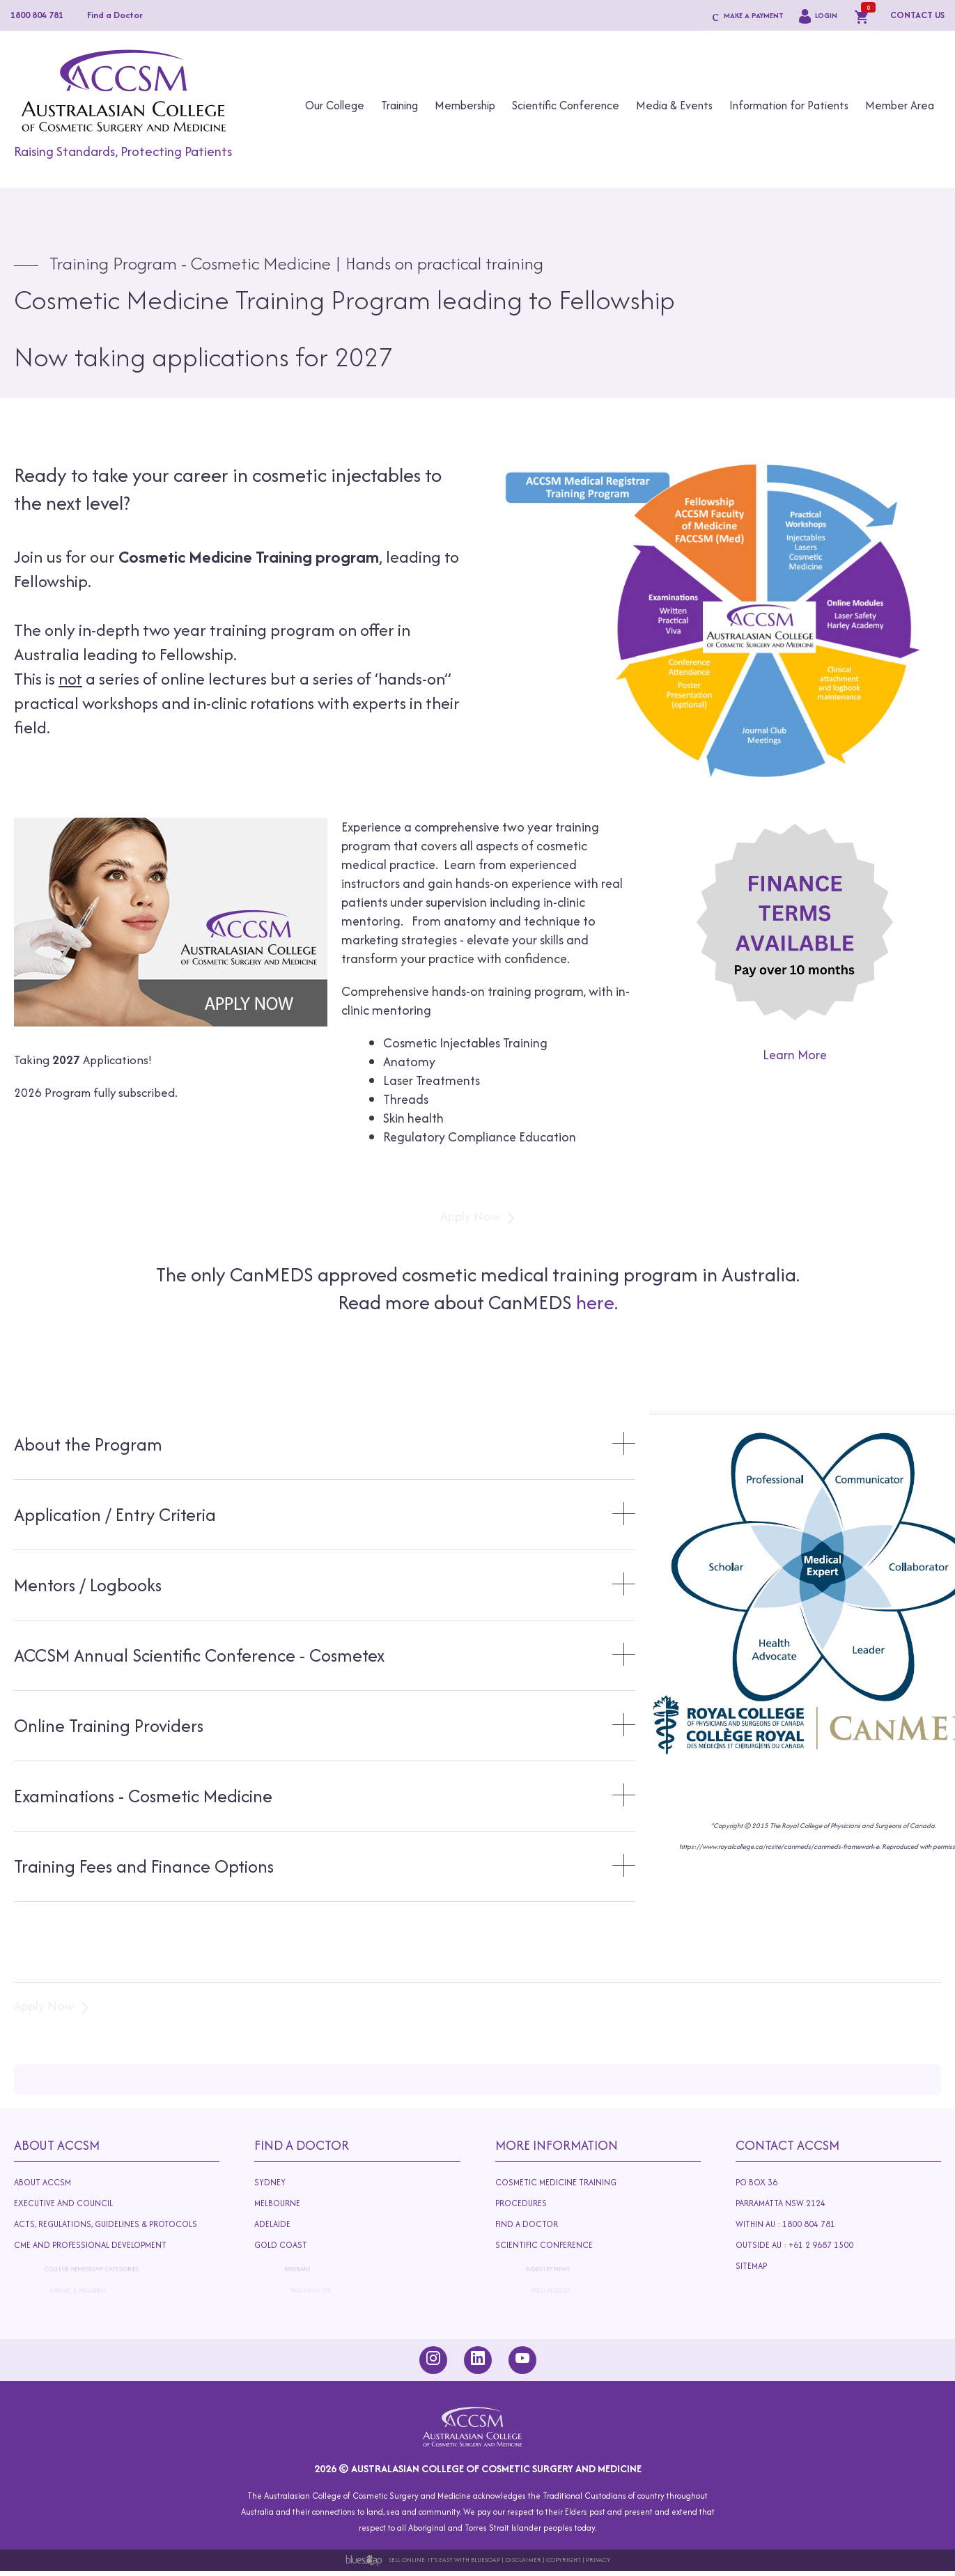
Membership (465, 105)
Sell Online (407, 2559)
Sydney (270, 2182)
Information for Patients (788, 105)
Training (399, 105)
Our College (334, 105)
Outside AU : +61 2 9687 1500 (809, 2248)
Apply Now (470, 1216)
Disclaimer (523, 2559)
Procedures (530, 2204)
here (595, 1302)
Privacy (598, 2559)
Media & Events (674, 105)
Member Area (899, 105)
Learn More (795, 1054)
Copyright (563, 2559)
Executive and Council (70, 2204)
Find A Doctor (301, 2145)
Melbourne (287, 2204)
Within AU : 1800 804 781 (790, 2224)
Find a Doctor (115, 15)
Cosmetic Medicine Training (555, 2182)
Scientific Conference (565, 105)
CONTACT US (917, 15)
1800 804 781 (36, 15)
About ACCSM (42, 2182)
